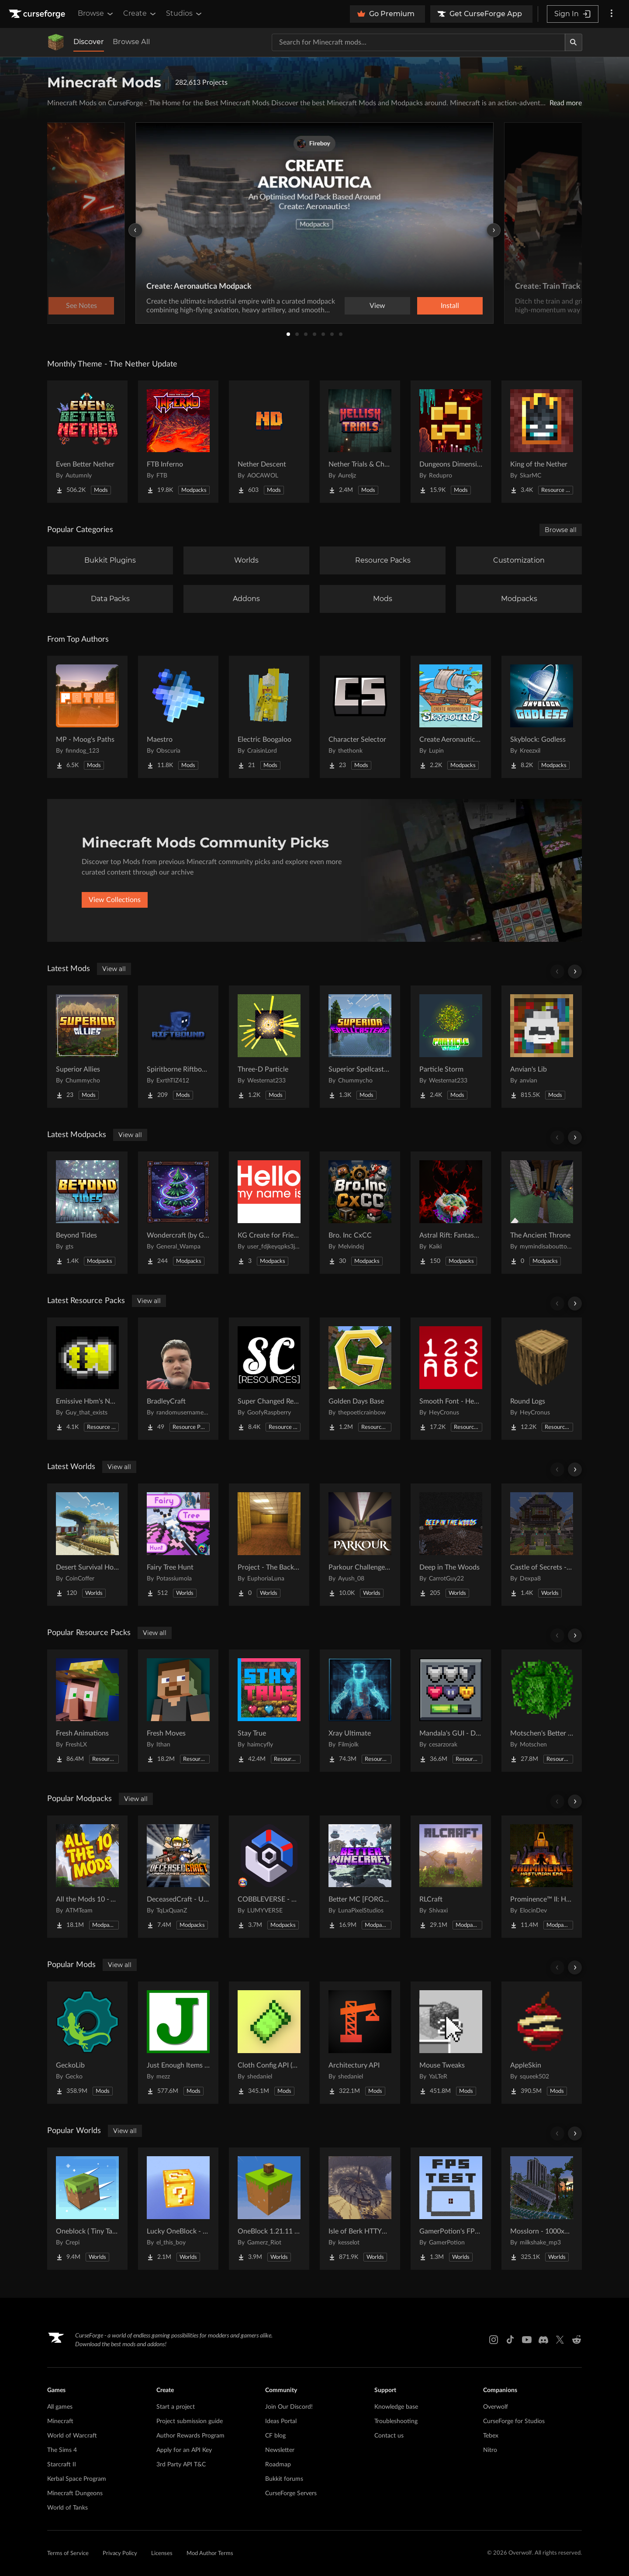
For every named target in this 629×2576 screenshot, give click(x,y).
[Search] (573, 42)
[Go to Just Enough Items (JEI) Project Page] (178, 2042)
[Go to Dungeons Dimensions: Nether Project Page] (451, 441)
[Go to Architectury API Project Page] (360, 2042)
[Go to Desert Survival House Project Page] (87, 1544)
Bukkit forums (284, 2479)
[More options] (611, 14)
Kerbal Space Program (76, 2479)
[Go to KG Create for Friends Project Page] (269, 1212)
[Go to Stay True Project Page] (269, 1710)
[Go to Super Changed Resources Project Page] (269, 1378)
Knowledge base (396, 2407)
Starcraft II (61, 2465)
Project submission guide (189, 2421)
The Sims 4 (62, 2450)
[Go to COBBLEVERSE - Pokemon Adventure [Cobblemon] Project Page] (269, 1876)
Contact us (389, 2436)
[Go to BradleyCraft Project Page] (178, 1378)
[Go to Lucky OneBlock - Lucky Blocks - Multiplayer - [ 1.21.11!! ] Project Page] (178, 2208)
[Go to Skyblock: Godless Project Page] (541, 717)
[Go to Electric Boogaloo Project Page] (269, 717)
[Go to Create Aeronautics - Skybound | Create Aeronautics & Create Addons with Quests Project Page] (451, 717)
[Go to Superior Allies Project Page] (87, 1046)
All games (60, 2407)
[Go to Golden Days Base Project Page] (360, 1378)
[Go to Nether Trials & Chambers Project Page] (360, 441)
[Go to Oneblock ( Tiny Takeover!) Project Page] (87, 2208)
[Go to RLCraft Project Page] (451, 1876)
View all (114, 969)
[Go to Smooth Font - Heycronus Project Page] (451, 1378)
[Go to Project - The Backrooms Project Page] (269, 1544)
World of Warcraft (72, 2436)
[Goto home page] (38, 14)
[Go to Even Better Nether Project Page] (87, 441)
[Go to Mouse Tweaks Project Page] (451, 2042)
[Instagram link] (493, 2339)
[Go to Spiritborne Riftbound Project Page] (178, 1046)
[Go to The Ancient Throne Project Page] (541, 1212)
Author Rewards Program (190, 2436)
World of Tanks (67, 2508)
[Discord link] (543, 2339)
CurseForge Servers (291, 2493)
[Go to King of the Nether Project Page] (541, 441)
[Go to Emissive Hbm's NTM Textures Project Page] (87, 1378)
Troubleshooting (396, 2421)
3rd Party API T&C (181, 2465)
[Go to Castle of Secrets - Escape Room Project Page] (541, 1544)
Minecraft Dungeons (75, 2493)
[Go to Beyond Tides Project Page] (87, 1212)
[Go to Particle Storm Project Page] (451, 1046)
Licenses (162, 2553)
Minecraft (60, 2421)
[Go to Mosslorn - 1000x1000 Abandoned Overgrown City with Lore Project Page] (541, 2208)
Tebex (490, 2436)
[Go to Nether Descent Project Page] (269, 441)
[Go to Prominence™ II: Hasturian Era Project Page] (541, 1876)
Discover (88, 42)
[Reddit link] (576, 2339)
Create (140, 13)
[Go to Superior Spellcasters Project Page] (360, 1046)
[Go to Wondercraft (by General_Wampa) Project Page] (178, 1212)
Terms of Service (68, 2553)
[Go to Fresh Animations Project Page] (87, 1710)
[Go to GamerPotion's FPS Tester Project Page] (451, 2208)
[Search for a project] (418, 42)
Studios (184, 13)
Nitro (490, 2450)
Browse (96, 13)
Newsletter (279, 2450)
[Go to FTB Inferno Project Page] (178, 441)
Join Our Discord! (289, 2407)
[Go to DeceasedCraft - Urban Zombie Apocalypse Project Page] (178, 1876)
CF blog (275, 2436)
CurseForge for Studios (514, 2421)
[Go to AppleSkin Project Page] (541, 2042)
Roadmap (278, 2465)
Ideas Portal (281, 2421)
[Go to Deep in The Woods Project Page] (451, 1544)
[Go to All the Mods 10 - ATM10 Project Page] (87, 1876)
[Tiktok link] (510, 2339)
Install (450, 305)
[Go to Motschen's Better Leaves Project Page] (541, 1710)
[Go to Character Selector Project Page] (360, 717)
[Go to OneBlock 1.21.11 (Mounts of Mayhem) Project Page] (269, 2208)
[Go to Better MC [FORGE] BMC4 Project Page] (360, 1876)
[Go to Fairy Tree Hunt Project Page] (178, 1544)
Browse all (561, 530)
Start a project (175, 2407)
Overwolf (495, 2407)
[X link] (560, 2339)
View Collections (115, 899)
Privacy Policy (120, 2553)
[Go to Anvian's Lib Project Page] (541, 1046)
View (377, 305)
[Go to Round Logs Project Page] (541, 1378)
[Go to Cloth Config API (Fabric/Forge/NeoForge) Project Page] (269, 2042)
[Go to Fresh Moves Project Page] (178, 1710)
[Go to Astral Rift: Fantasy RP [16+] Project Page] (451, 1212)
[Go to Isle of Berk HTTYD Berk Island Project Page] (360, 2208)
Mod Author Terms (210, 2553)
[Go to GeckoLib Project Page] (87, 2042)
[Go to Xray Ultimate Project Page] (360, 1710)
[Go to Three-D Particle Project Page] (269, 1046)
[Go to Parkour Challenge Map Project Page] (360, 1544)
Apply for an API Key (184, 2450)
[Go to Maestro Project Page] (178, 717)
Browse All (131, 42)
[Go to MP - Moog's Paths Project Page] (87, 717)
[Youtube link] (527, 2339)
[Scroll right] (575, 972)
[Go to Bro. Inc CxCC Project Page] (360, 1212)
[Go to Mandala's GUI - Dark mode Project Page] (451, 1710)
